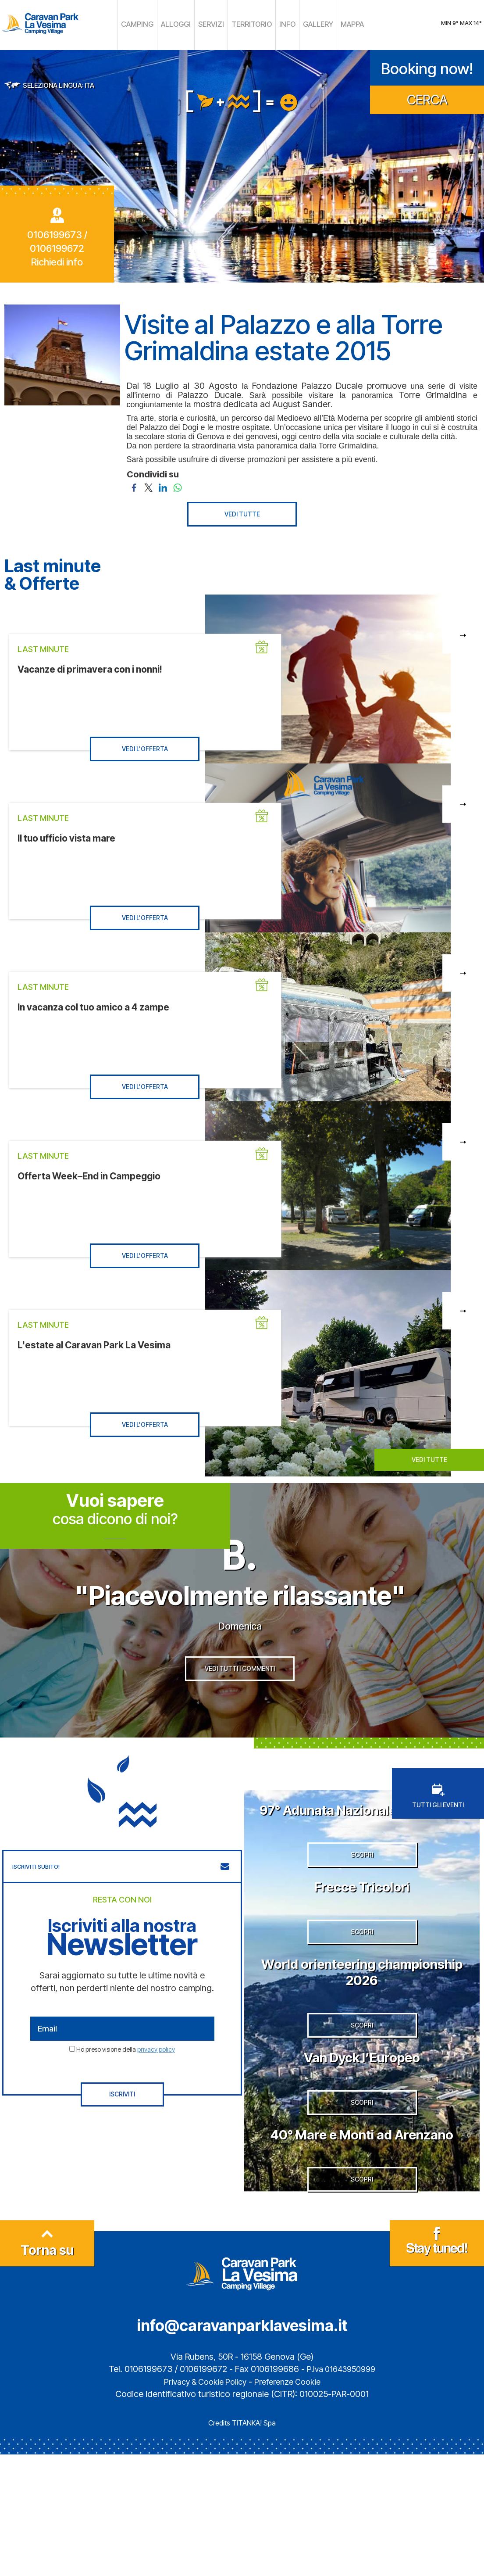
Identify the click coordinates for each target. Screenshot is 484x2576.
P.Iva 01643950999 (341, 2491)
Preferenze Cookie (291, 2503)
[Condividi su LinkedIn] (163, 484)
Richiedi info (57, 259)
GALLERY (305, 24)
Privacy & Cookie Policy (202, 2503)
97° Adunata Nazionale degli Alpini (362, 1851)
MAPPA (335, 24)
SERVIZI (215, 24)
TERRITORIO (249, 24)
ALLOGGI (185, 24)
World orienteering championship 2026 (362, 2050)
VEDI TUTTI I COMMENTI (240, 1709)
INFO (279, 24)
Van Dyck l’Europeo (362, 2150)
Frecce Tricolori (362, 1951)
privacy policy (156, 2084)
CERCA (427, 97)
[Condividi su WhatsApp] (177, 484)
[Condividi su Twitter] (148, 484)
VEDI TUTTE (242, 511)
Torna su (47, 2369)
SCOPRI (362, 1920)
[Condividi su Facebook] (134, 484)
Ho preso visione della (125, 2084)
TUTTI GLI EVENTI (438, 1830)
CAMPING (152, 24)
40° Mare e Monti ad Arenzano (362, 2241)
